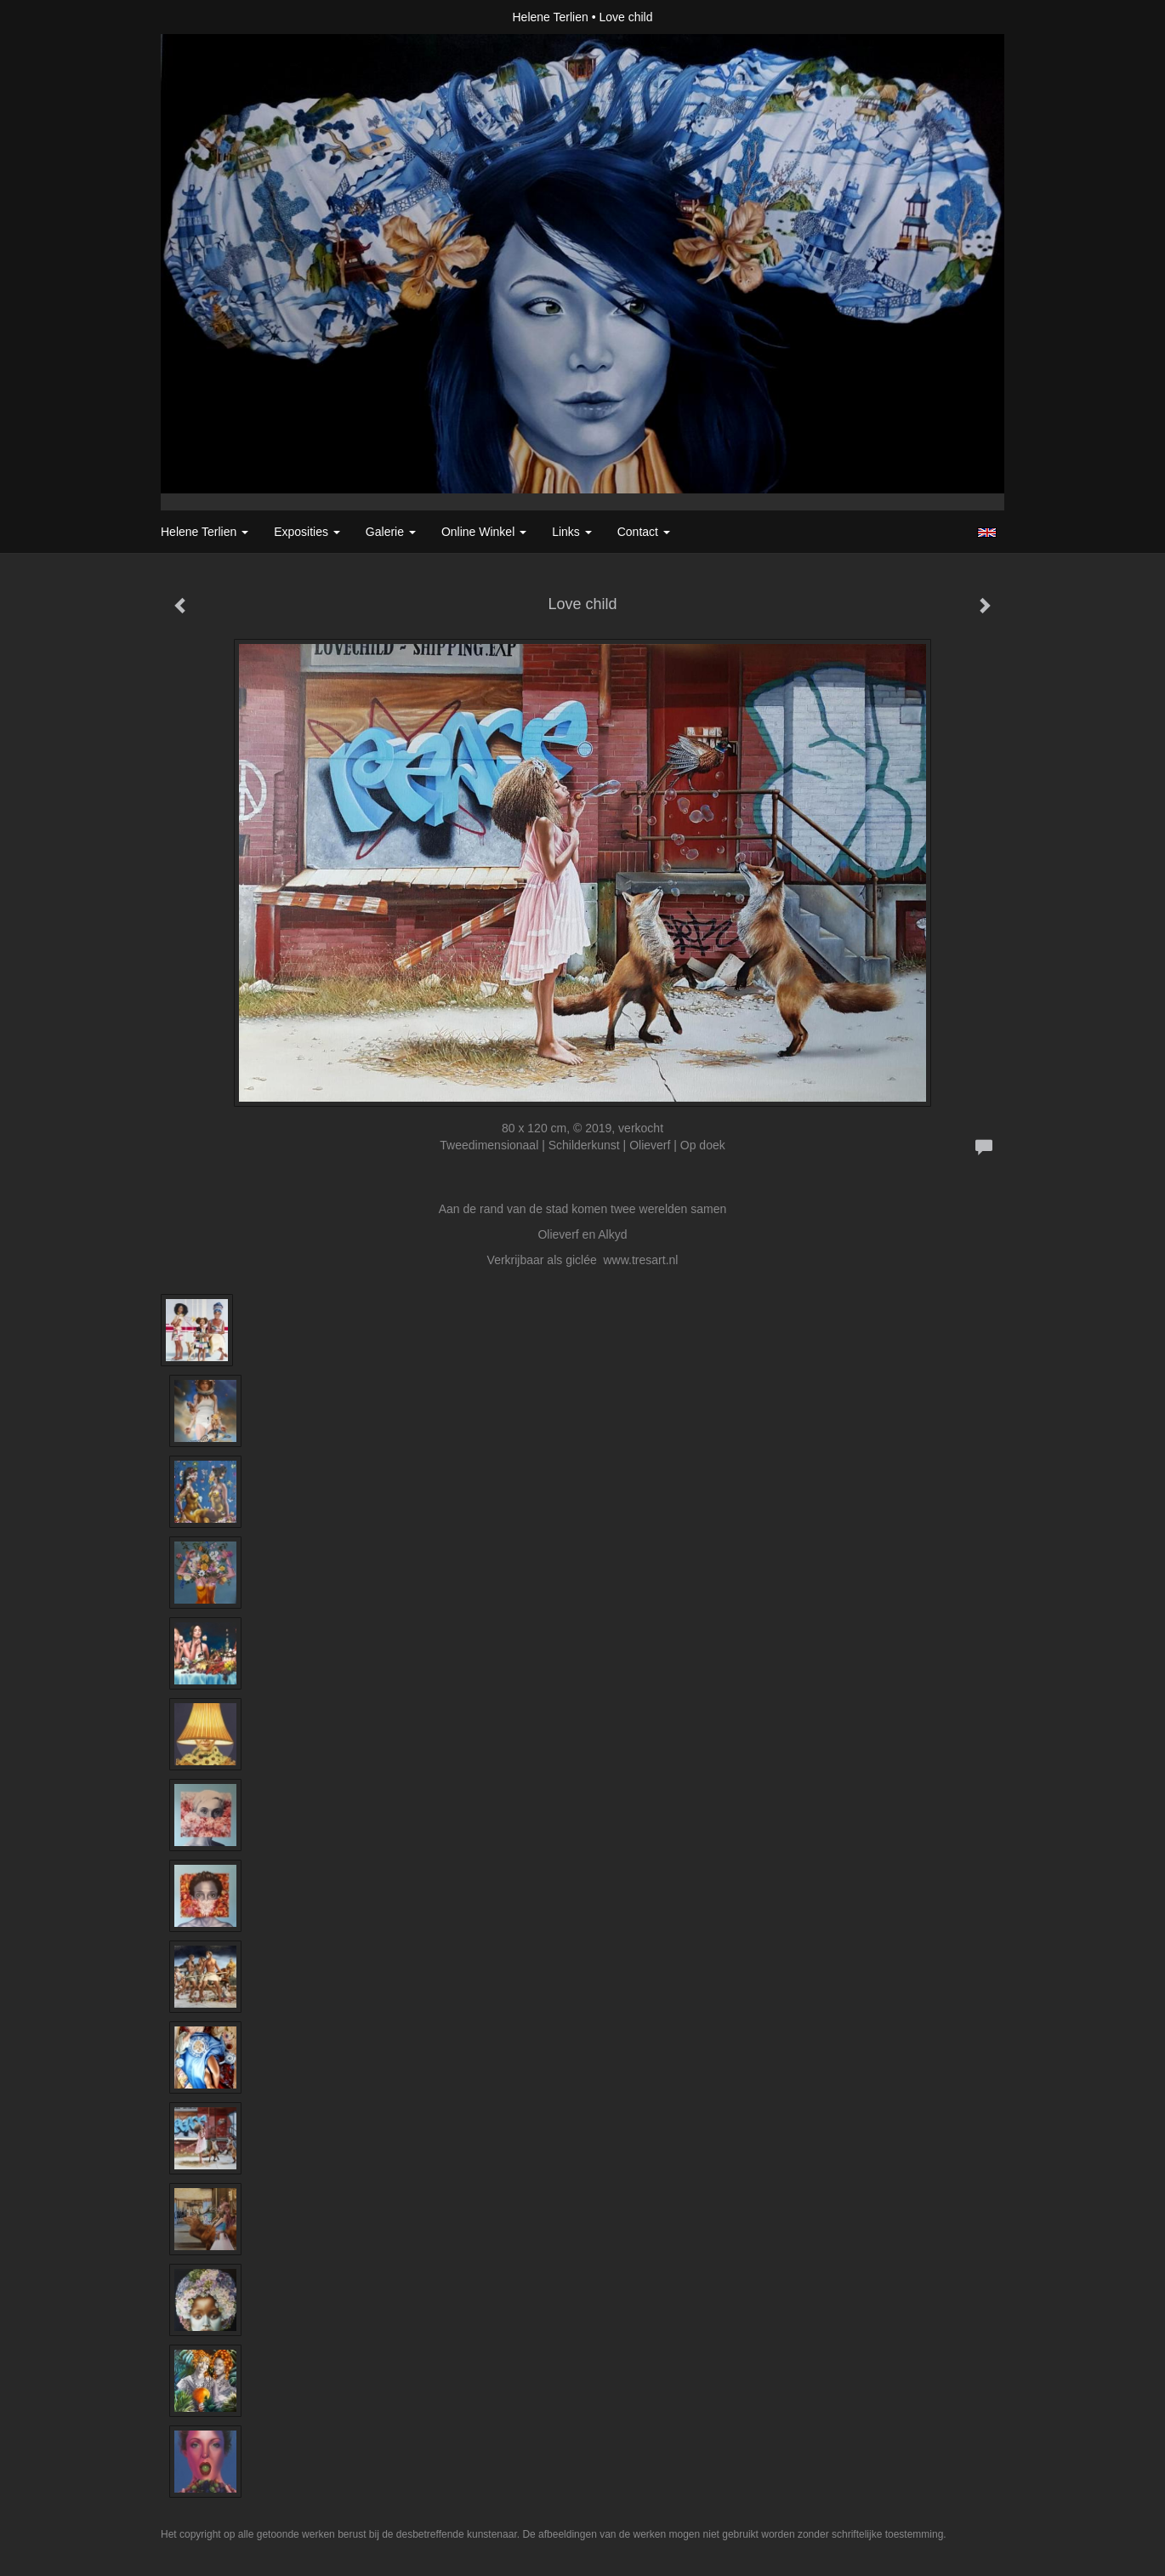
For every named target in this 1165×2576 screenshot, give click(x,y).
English (987, 532)
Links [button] (572, 532)
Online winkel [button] (483, 532)
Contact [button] (643, 532)
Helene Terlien (550, 17)
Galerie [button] (391, 532)
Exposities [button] (307, 532)
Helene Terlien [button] (204, 532)
